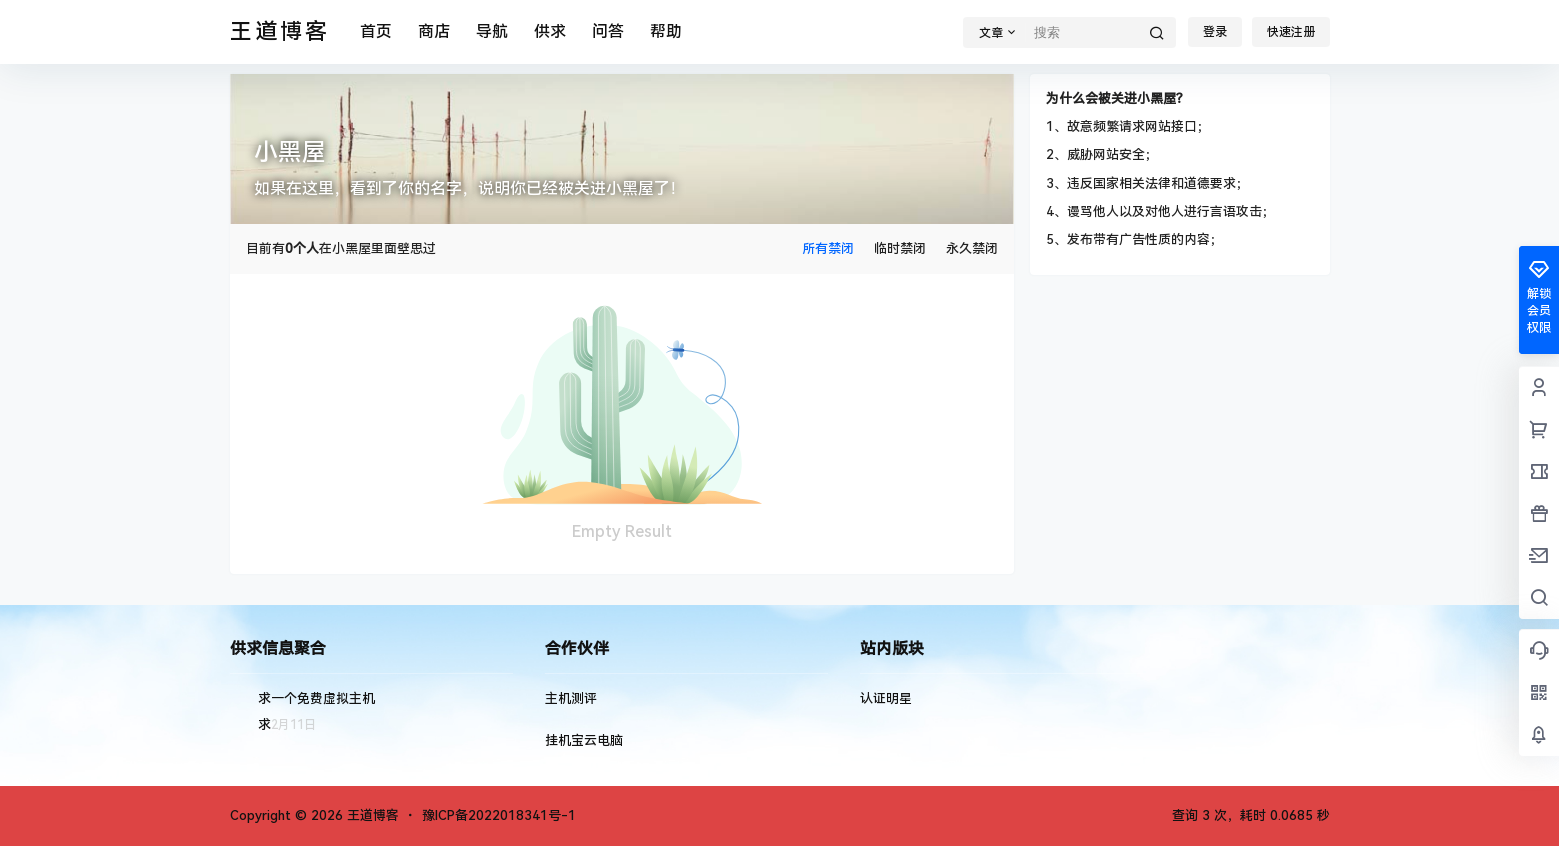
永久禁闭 (972, 248)
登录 (1215, 32)
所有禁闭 (828, 248)
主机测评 (571, 698)
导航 (492, 31)
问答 (608, 31)
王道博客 (371, 815)
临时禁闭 (900, 248)
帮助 (666, 31)
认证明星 (886, 698)
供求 (550, 31)
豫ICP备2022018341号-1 (499, 815)
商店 (434, 31)
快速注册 (1291, 32)
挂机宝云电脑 (584, 740)
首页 (376, 31)
